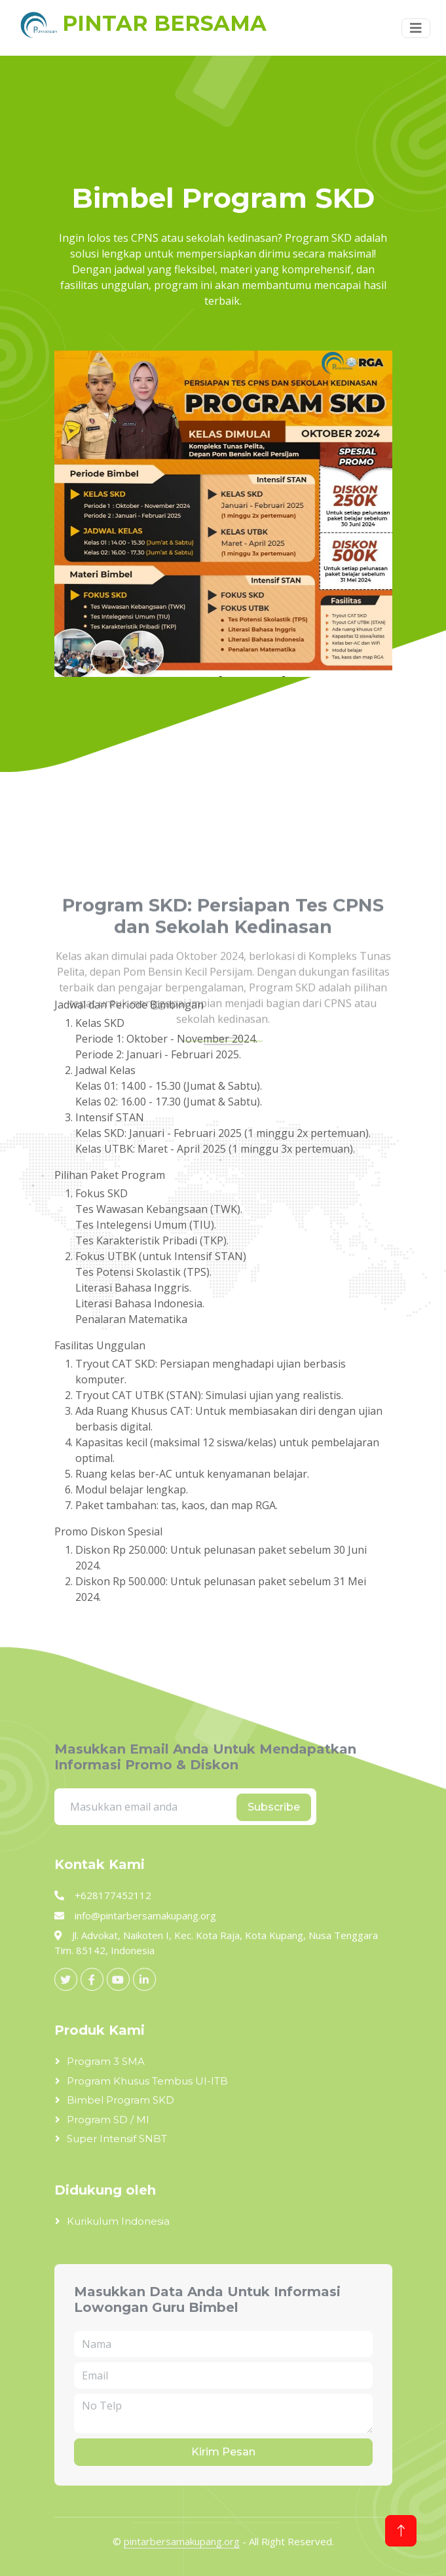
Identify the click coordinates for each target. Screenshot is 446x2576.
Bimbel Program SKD (120, 2100)
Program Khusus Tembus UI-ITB (147, 2081)
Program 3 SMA (106, 2061)
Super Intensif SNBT (117, 2138)
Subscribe (274, 1807)
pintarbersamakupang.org (182, 2541)
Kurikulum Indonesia (118, 2221)
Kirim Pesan (223, 2452)
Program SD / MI (108, 2119)
